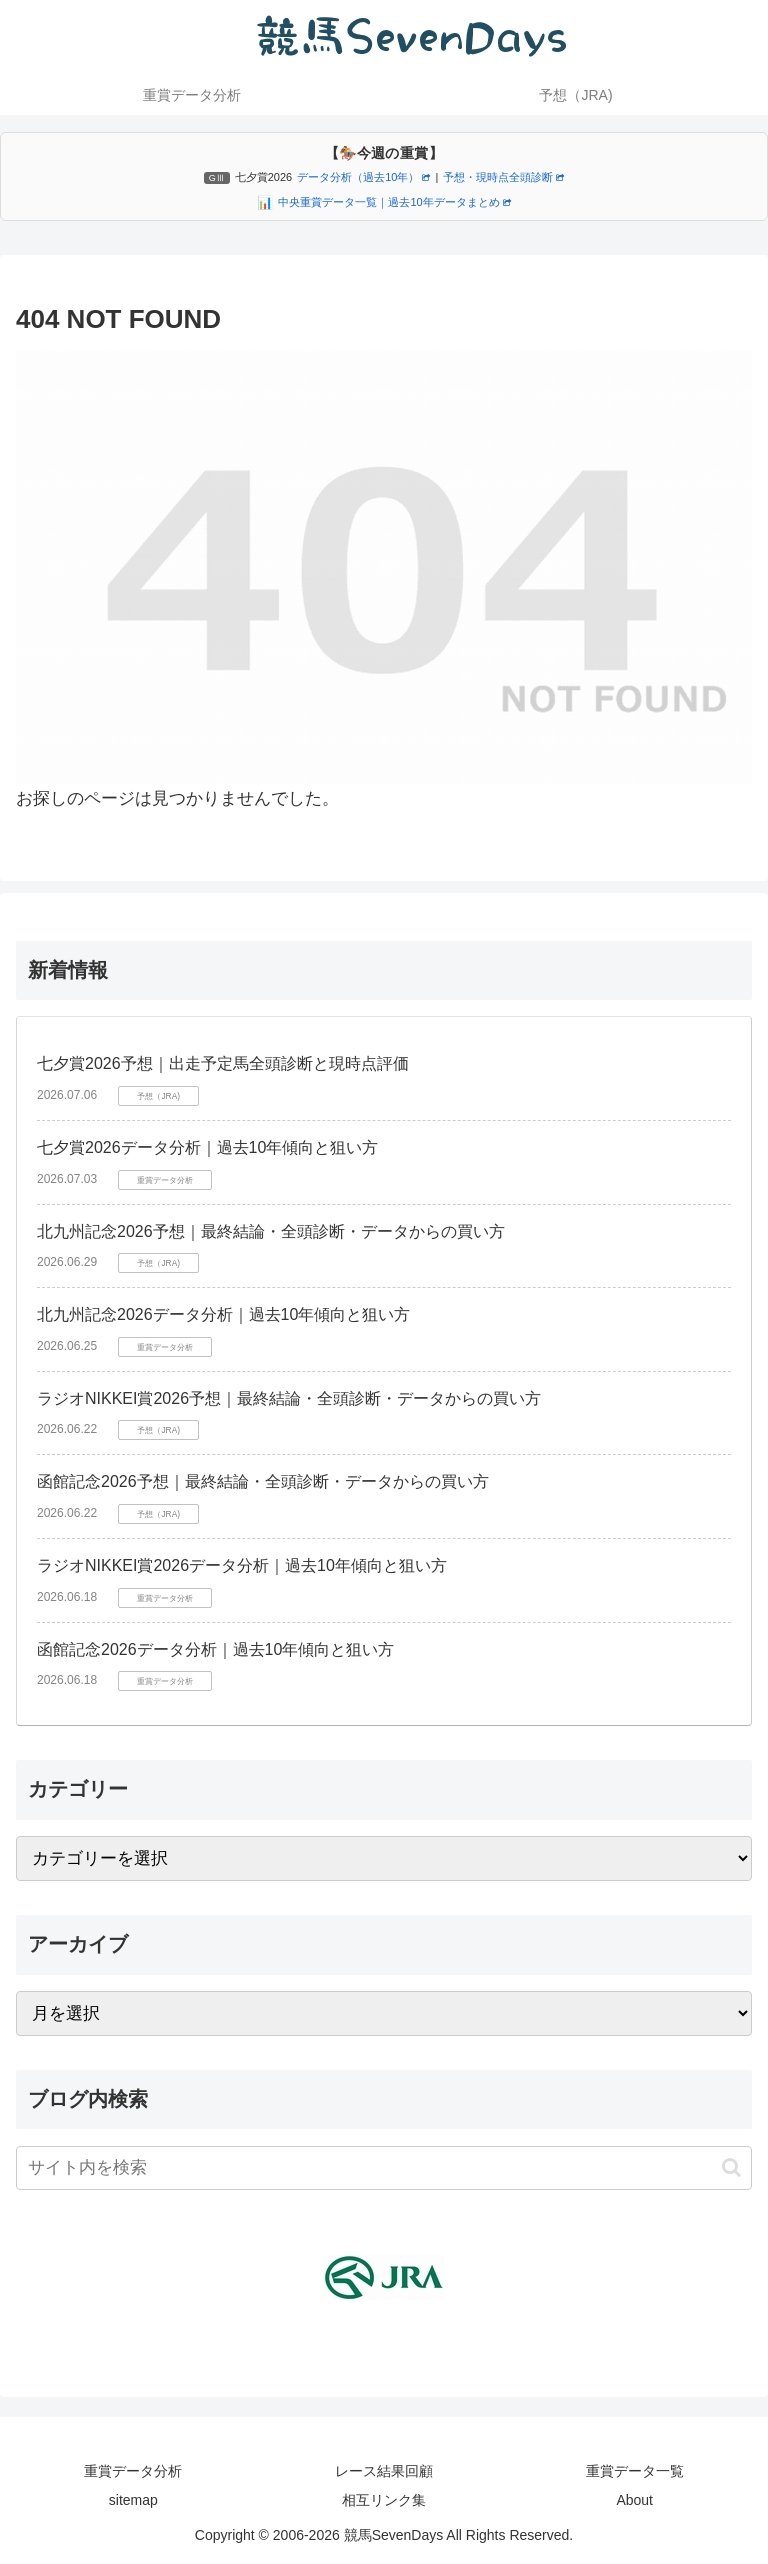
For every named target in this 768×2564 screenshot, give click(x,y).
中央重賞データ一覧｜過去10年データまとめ (394, 202)
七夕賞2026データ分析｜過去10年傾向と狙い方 (207, 1147)
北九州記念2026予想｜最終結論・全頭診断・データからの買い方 (271, 1231)
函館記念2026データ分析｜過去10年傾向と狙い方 (215, 1649)
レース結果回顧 (384, 2471)
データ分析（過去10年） (363, 177)
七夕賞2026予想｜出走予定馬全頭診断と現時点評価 (223, 1063)
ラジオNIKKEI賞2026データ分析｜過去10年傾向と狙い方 (242, 1565)
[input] (384, 2168)
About (634, 2500)
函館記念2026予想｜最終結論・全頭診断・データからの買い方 (263, 1481)
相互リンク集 (384, 2500)
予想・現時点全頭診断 (503, 177)
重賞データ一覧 (635, 2471)
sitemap (133, 2500)
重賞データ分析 (133, 2471)
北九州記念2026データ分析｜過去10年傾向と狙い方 (223, 1314)
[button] (731, 2167)
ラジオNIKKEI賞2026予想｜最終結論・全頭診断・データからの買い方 (289, 1398)
